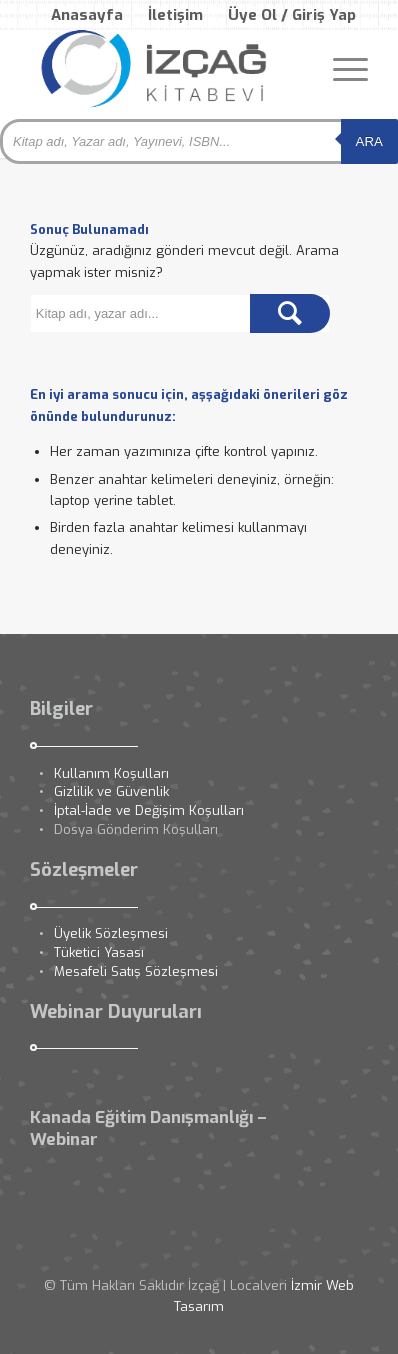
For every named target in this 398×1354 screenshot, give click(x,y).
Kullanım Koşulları (111, 773)
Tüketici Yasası (99, 952)
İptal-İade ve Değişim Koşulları (149, 810)
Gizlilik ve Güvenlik (111, 791)
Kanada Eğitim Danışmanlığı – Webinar (148, 1128)
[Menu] (340, 69)
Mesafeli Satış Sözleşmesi (136, 971)
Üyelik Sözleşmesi (111, 933)
